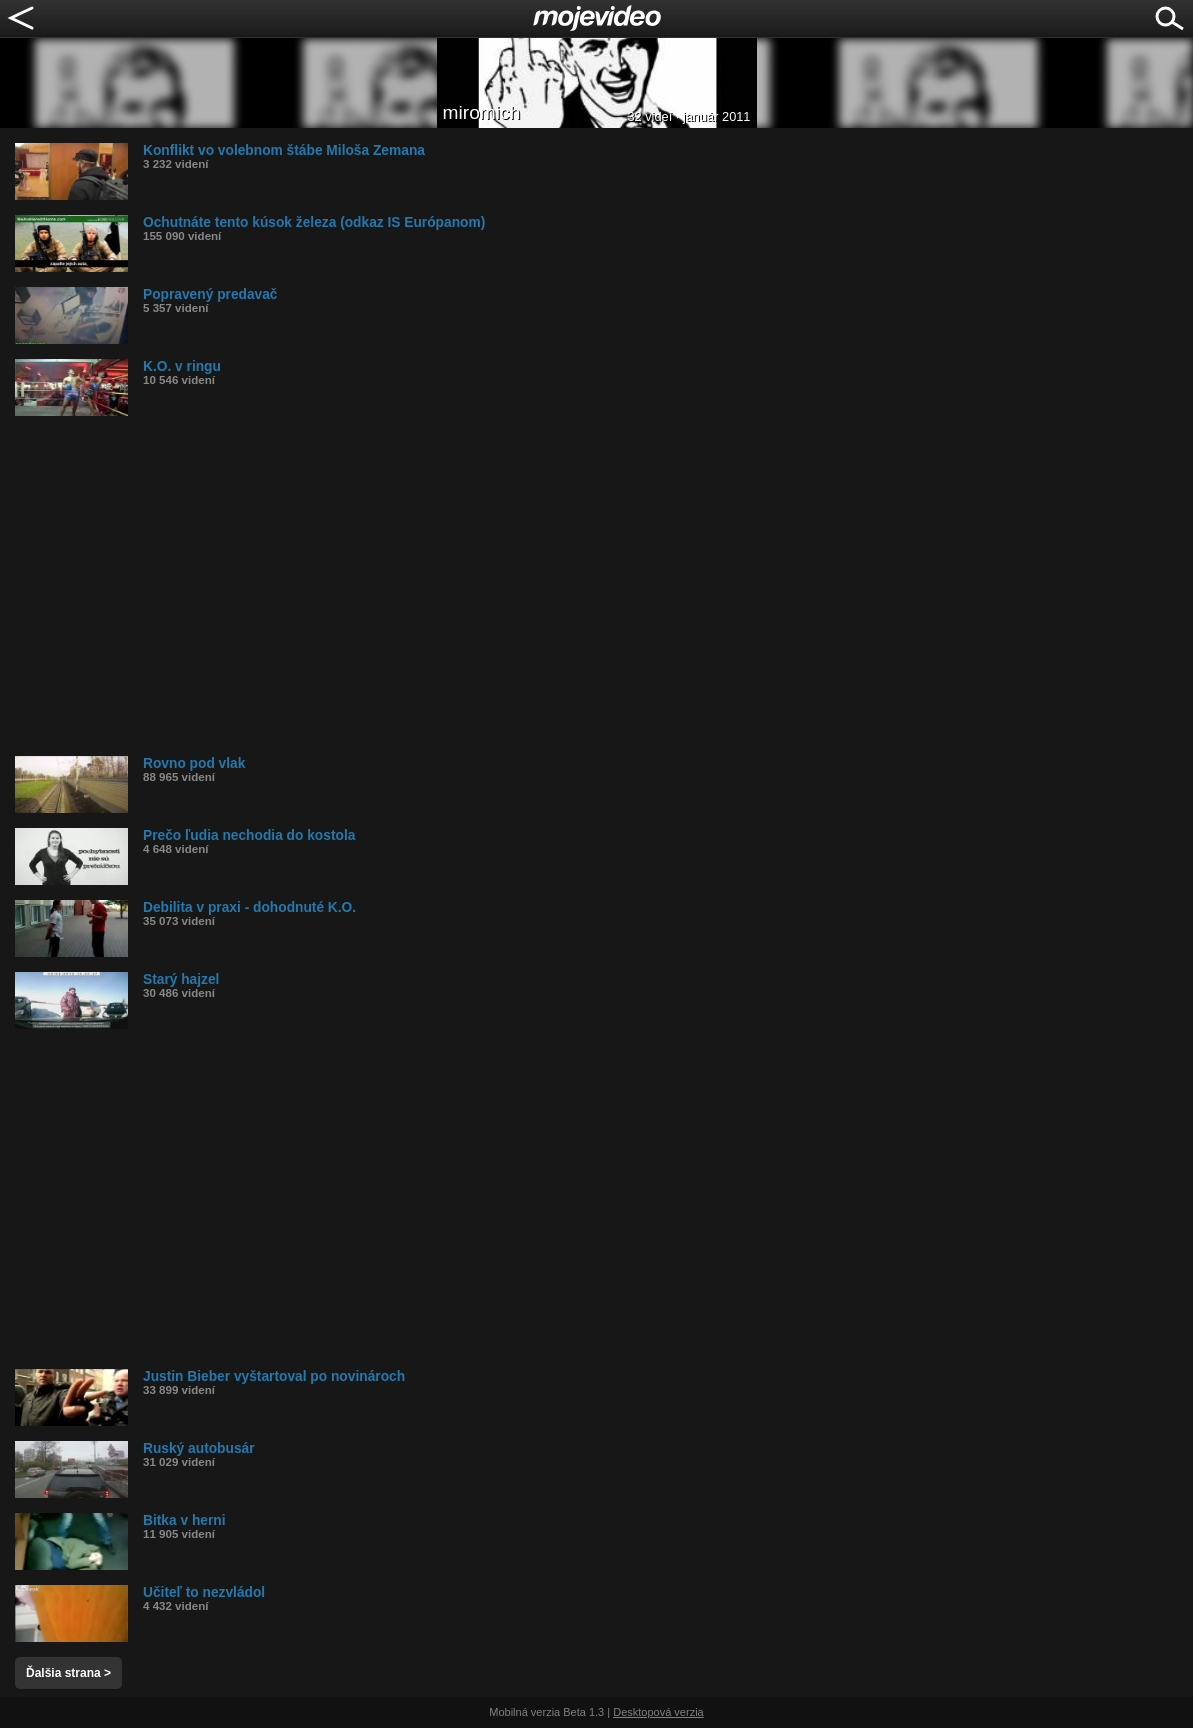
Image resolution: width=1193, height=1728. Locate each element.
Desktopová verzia (658, 1712)
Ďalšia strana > (68, 1673)
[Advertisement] (604, 586)
